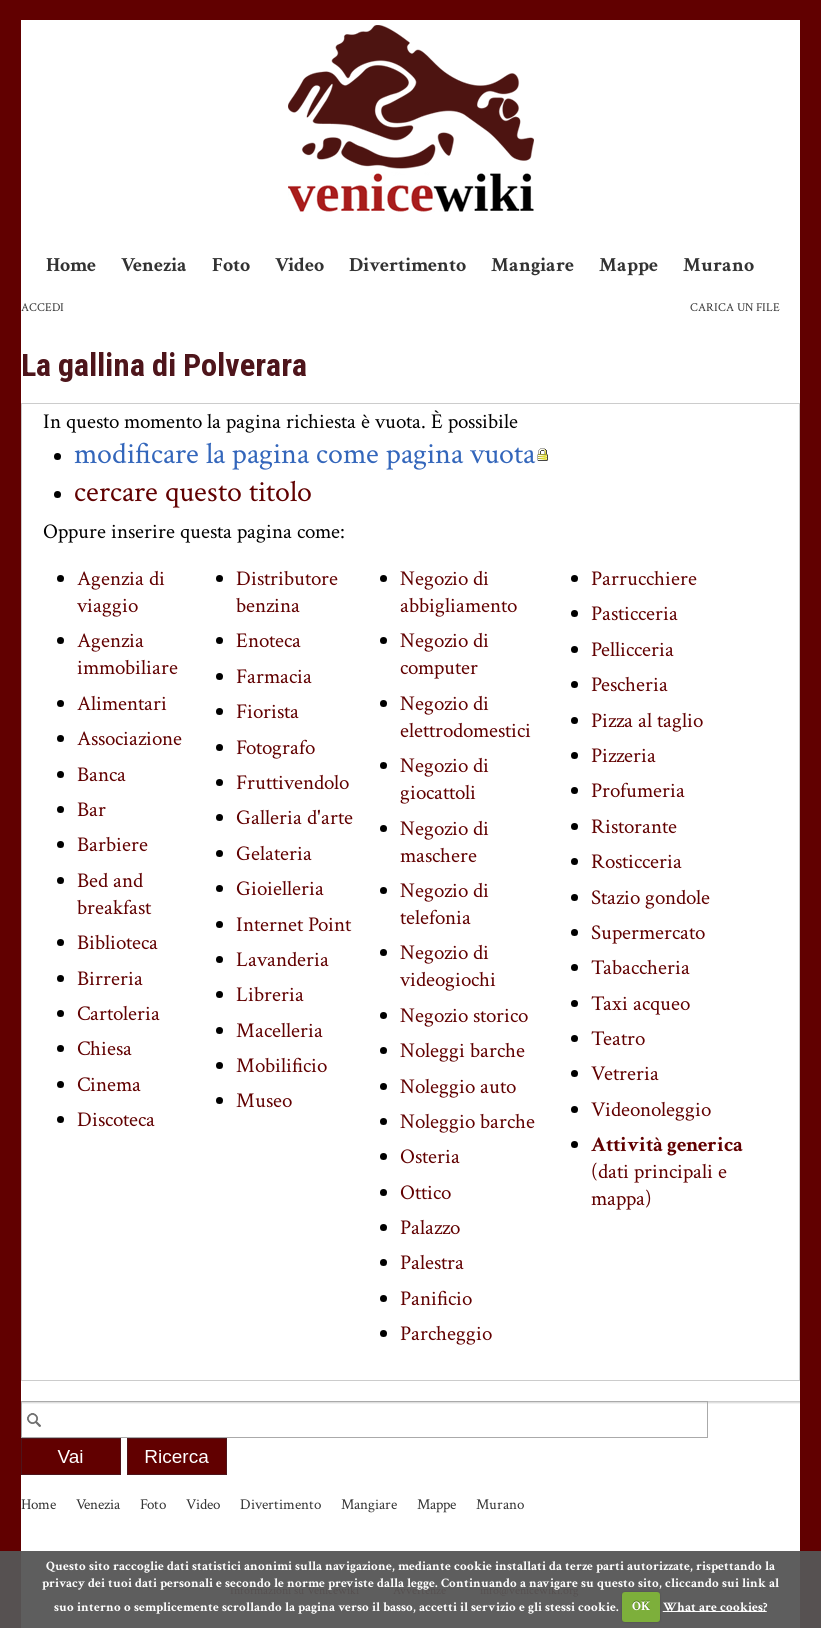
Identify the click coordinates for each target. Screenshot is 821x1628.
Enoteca (268, 640)
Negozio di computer (444, 654)
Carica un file (735, 307)
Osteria (430, 1156)
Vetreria (625, 1073)
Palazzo (430, 1227)
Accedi (42, 307)
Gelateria (274, 853)
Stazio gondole (650, 897)
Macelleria (279, 1030)
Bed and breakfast (114, 894)
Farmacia (274, 676)
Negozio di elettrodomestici (465, 717)
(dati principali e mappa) (667, 1171)
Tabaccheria (640, 967)
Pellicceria (632, 649)
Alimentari (122, 703)
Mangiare (532, 265)
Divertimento (407, 265)
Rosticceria (636, 861)
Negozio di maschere (444, 842)
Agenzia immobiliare (127, 654)
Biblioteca (117, 942)
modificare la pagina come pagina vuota (304, 454)
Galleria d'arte (294, 817)
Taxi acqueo (640, 1003)
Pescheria (629, 684)
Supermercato (648, 932)
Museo (264, 1100)
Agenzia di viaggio (121, 592)
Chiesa (104, 1048)
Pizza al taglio (647, 720)
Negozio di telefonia (444, 904)
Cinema (109, 1084)
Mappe (628, 265)
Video (299, 265)
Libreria (270, 994)
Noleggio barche (467, 1121)
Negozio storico (464, 1015)
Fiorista (267, 711)
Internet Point (293, 924)
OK (641, 1606)
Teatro (618, 1038)
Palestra (432, 1262)
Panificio (436, 1298)
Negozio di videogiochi (448, 966)
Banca (101, 774)
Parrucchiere (644, 578)
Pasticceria (634, 613)
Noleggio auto (458, 1086)
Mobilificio (281, 1065)
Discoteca (116, 1119)
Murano (718, 265)
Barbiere (112, 844)
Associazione (129, 738)
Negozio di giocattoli (444, 779)
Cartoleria (118, 1013)
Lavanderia (282, 959)
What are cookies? (715, 1606)
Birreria (110, 978)
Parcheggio (446, 1333)
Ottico (425, 1192)
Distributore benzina (287, 592)
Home (71, 265)
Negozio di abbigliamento (458, 592)
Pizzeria (623, 755)
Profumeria (638, 790)
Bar (91, 809)
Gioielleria (280, 888)
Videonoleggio (651, 1109)
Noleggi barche (462, 1050)
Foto (231, 265)
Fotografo (275, 747)
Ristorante (634, 826)
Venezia (154, 265)
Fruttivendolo (292, 782)
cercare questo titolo (193, 492)
